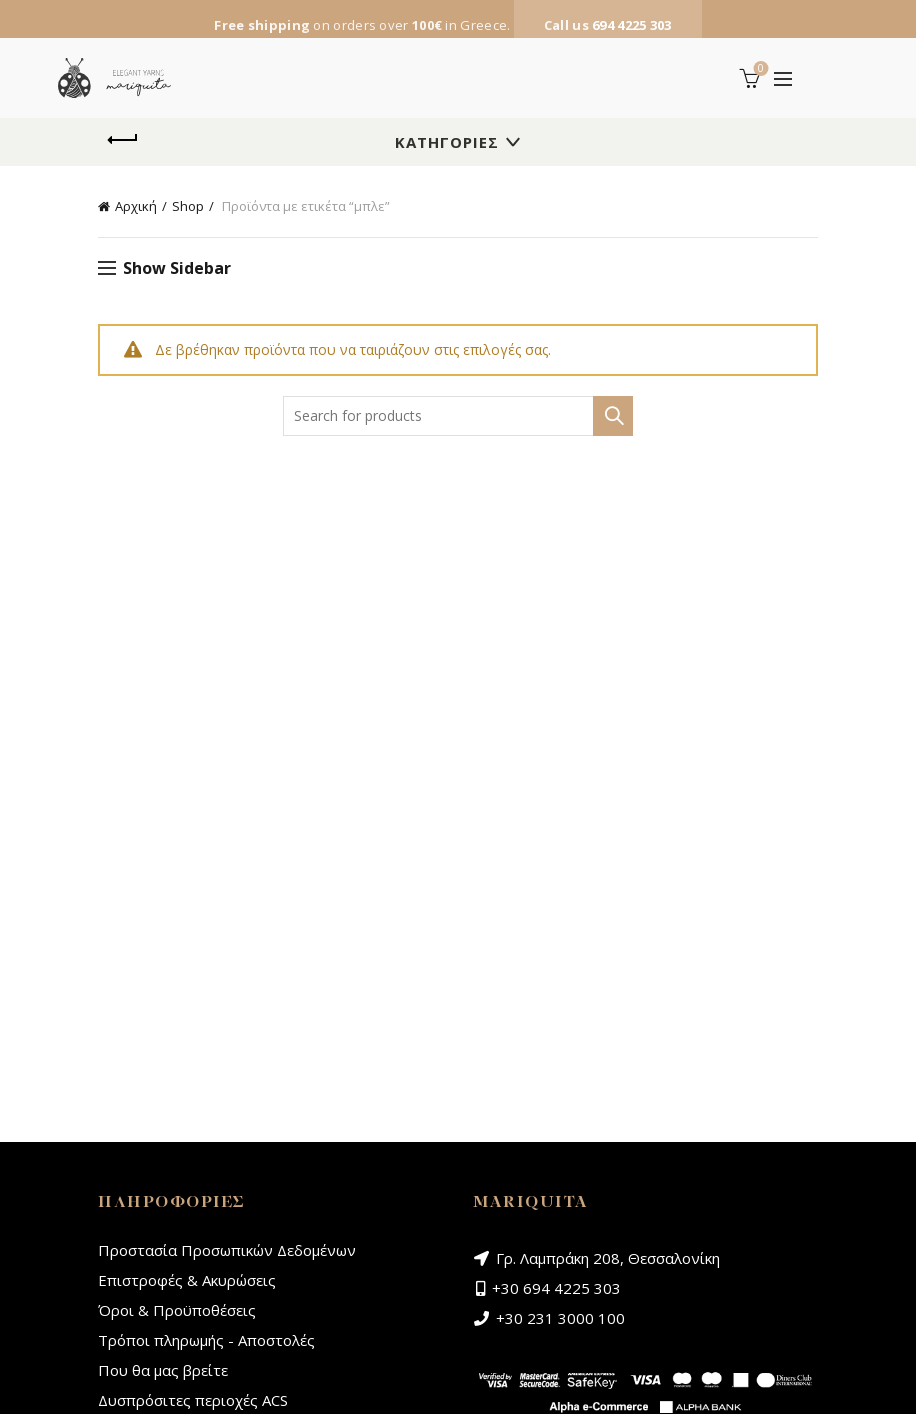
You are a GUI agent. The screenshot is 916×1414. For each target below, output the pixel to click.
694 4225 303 (632, 25)
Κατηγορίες (447, 142)
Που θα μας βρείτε (163, 1370)
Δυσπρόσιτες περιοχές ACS (193, 1400)
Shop (188, 206)
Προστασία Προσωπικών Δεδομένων (227, 1250)
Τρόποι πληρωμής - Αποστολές (206, 1340)
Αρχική (136, 206)
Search (613, 416)
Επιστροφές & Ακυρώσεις (187, 1280)
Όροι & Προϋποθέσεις (177, 1310)
